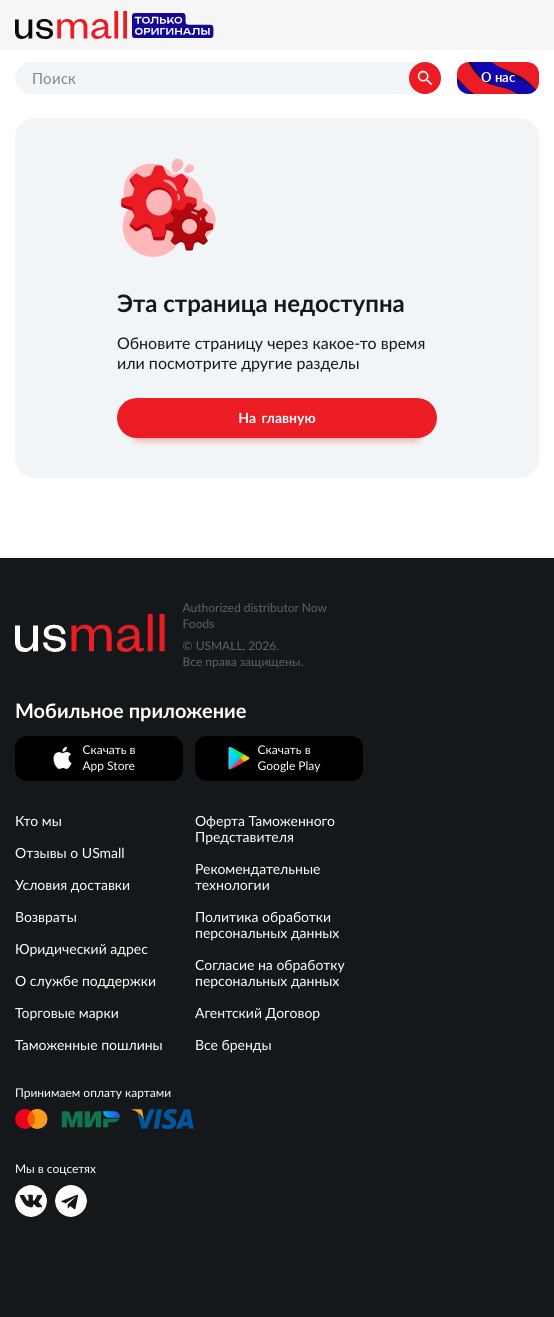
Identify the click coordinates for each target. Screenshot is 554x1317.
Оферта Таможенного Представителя (265, 829)
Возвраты (46, 917)
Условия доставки (72, 885)
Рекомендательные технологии (257, 877)
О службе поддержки (85, 981)
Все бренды (233, 1045)
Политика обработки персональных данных (267, 925)
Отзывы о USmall (70, 853)
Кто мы (38, 821)
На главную (276, 418)
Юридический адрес (81, 949)
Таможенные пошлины (89, 1045)
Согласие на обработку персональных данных (270, 973)
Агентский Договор (257, 1013)
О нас (498, 77)
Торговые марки (67, 1013)
